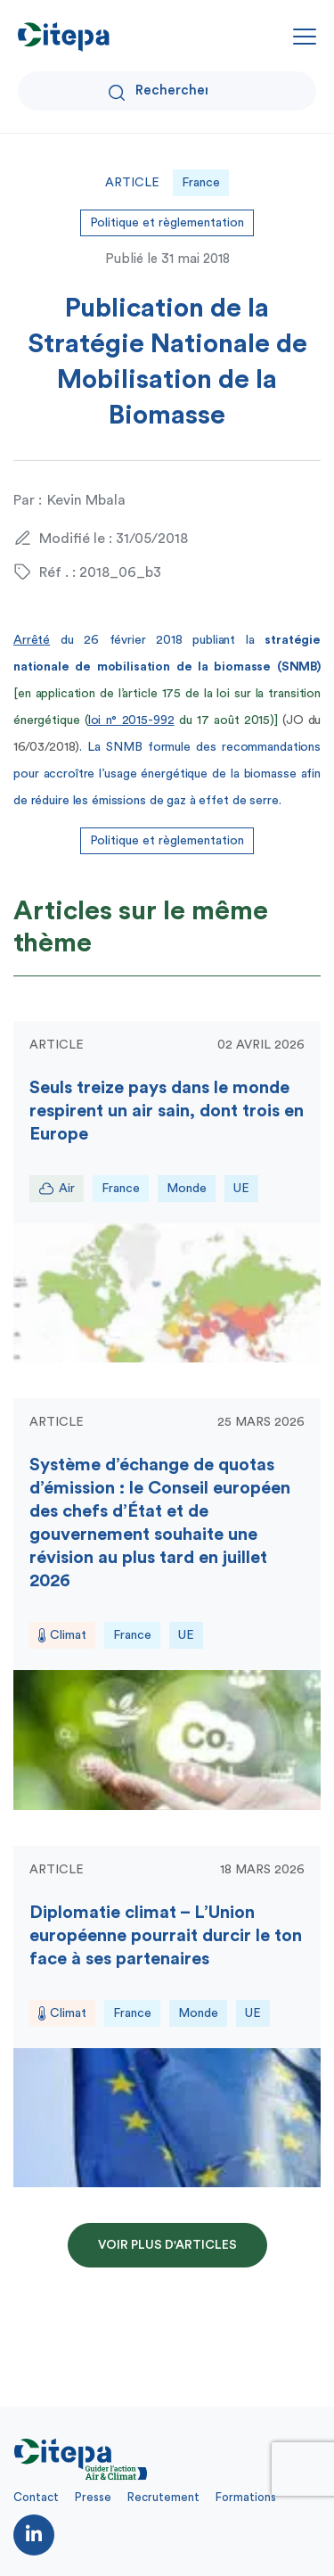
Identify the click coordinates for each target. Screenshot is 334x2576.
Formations (246, 2497)
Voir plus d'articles (167, 2245)
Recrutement (163, 2497)
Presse (93, 2497)
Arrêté (31, 640)
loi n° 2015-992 (131, 720)
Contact (36, 2497)
